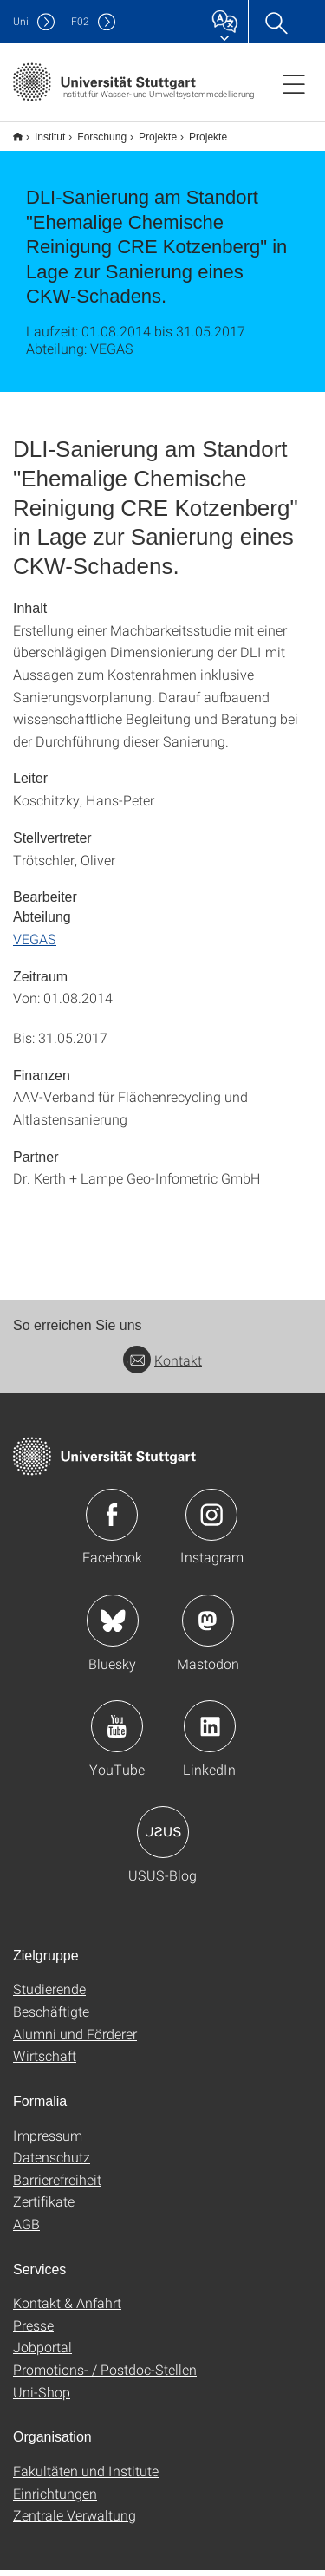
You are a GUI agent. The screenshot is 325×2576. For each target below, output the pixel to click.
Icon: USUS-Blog (163, 1838)
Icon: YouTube (117, 1732)
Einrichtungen (55, 2499)
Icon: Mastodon (208, 1627)
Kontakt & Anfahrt (67, 2308)
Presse (33, 2331)
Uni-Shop (41, 2398)
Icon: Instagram (211, 1521)
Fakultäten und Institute (86, 2477)
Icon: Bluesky (113, 1627)
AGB (26, 2230)
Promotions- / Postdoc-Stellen (105, 2375)
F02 (80, 21)
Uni (21, 21)
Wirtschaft (44, 2061)
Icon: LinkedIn (210, 1732)
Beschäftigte (51, 2017)
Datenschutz (51, 2163)
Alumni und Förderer (75, 2040)
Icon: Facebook (112, 1521)
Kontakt (162, 1366)
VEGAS (34, 945)
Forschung (92, 131)
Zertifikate (44, 2207)
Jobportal (42, 2353)
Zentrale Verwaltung (74, 2521)
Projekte (148, 131)
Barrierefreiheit (57, 2185)
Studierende (49, 1995)
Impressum (47, 2141)
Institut (40, 131)
